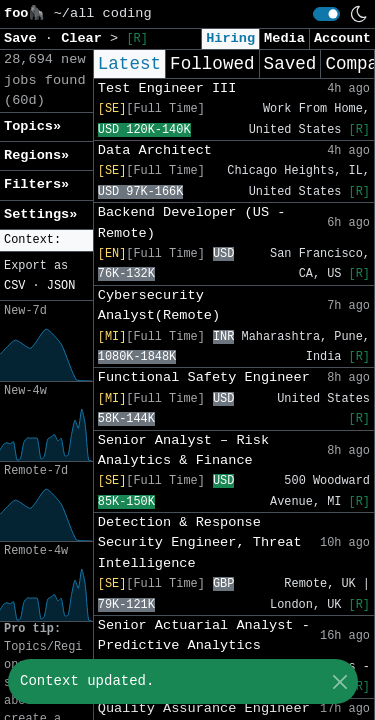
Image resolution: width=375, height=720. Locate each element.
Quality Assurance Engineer (204, 708)
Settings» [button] (40, 214)
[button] (46, 240)
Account (342, 38)
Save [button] (24, 38)
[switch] (326, 14)
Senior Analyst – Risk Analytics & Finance (183, 450)
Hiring (230, 38)
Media (284, 38)
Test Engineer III (167, 88)
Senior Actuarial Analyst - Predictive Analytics (204, 635)
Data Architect (155, 150)
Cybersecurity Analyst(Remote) (159, 305)
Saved (290, 64)
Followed (212, 64)
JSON (61, 286)
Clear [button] (85, 38)
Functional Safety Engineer (204, 377)
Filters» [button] (36, 184)
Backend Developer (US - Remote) (192, 222)
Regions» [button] (36, 155)
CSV (14, 286)
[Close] (339, 681)
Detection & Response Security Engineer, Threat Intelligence (200, 543)
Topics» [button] (32, 126)
